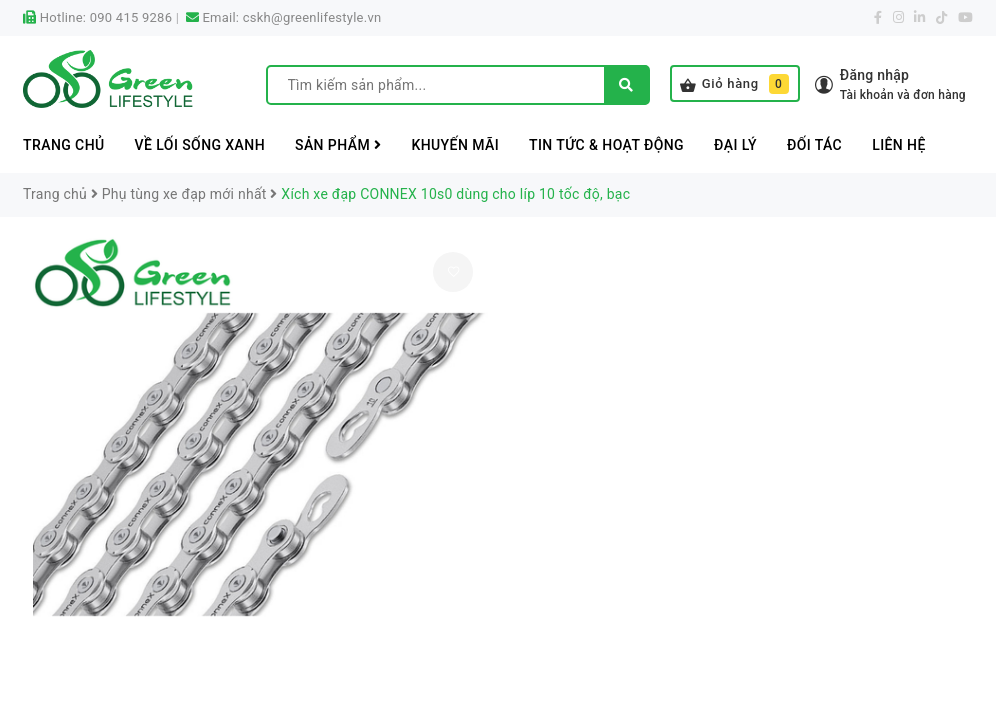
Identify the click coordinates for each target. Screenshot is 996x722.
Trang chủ (64, 145)
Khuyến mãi (455, 145)
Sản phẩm (338, 145)
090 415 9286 (131, 17)
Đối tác (814, 145)
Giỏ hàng (734, 84)
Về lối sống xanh (200, 145)
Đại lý (735, 145)
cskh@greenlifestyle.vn (312, 17)
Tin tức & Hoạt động (606, 145)
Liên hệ (899, 145)
